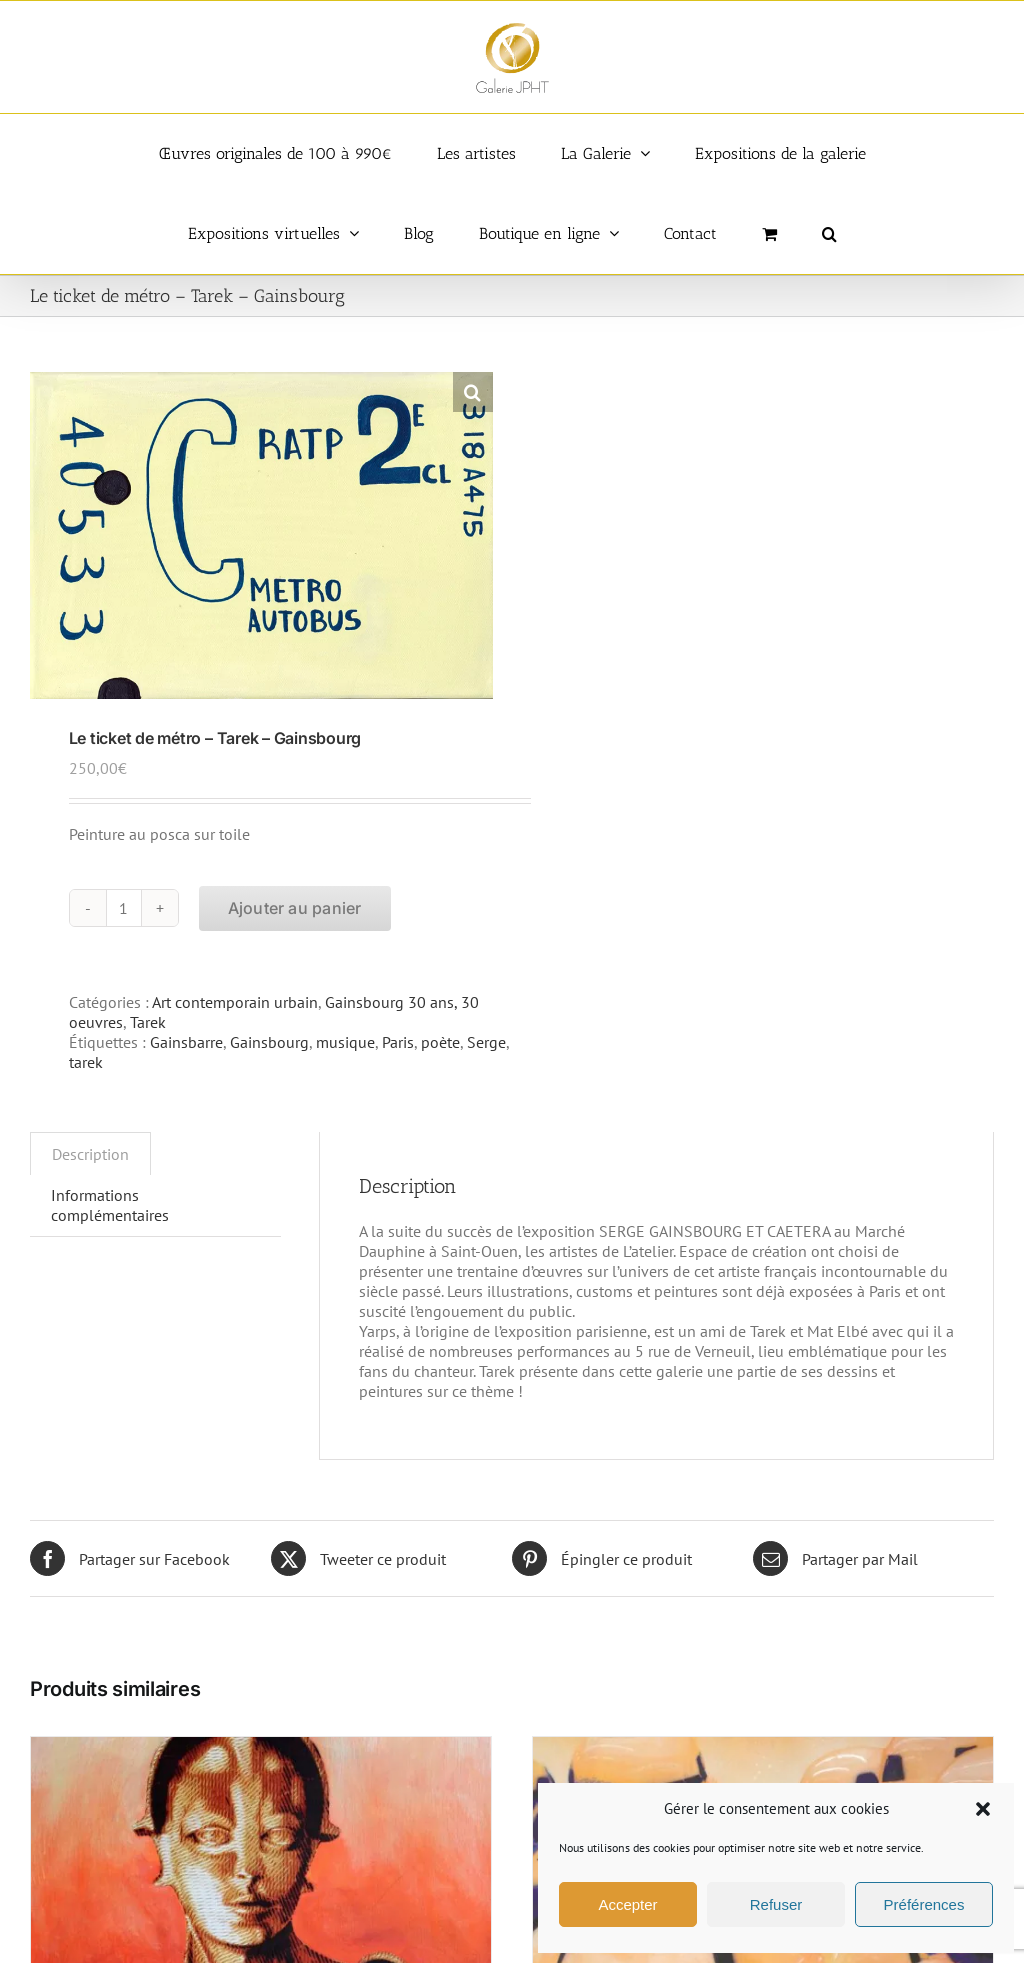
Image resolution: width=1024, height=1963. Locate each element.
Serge (486, 1042)
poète (440, 1042)
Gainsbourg (269, 1042)
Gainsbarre (186, 1042)
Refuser (776, 1904)
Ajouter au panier (295, 908)
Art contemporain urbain (235, 1002)
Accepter (627, 1904)
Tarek (148, 1022)
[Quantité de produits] (124, 908)
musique (345, 1042)
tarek (86, 1062)
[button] (983, 1809)
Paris (398, 1042)
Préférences (924, 1904)
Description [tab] (90, 1154)
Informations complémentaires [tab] (110, 1205)
